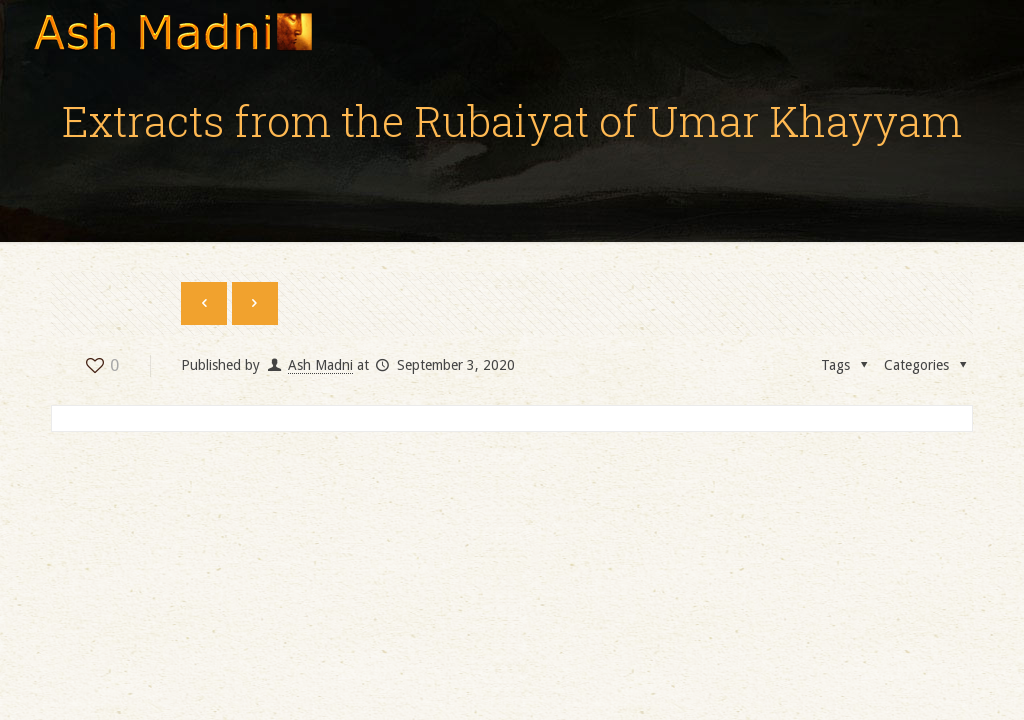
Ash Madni (320, 365)
